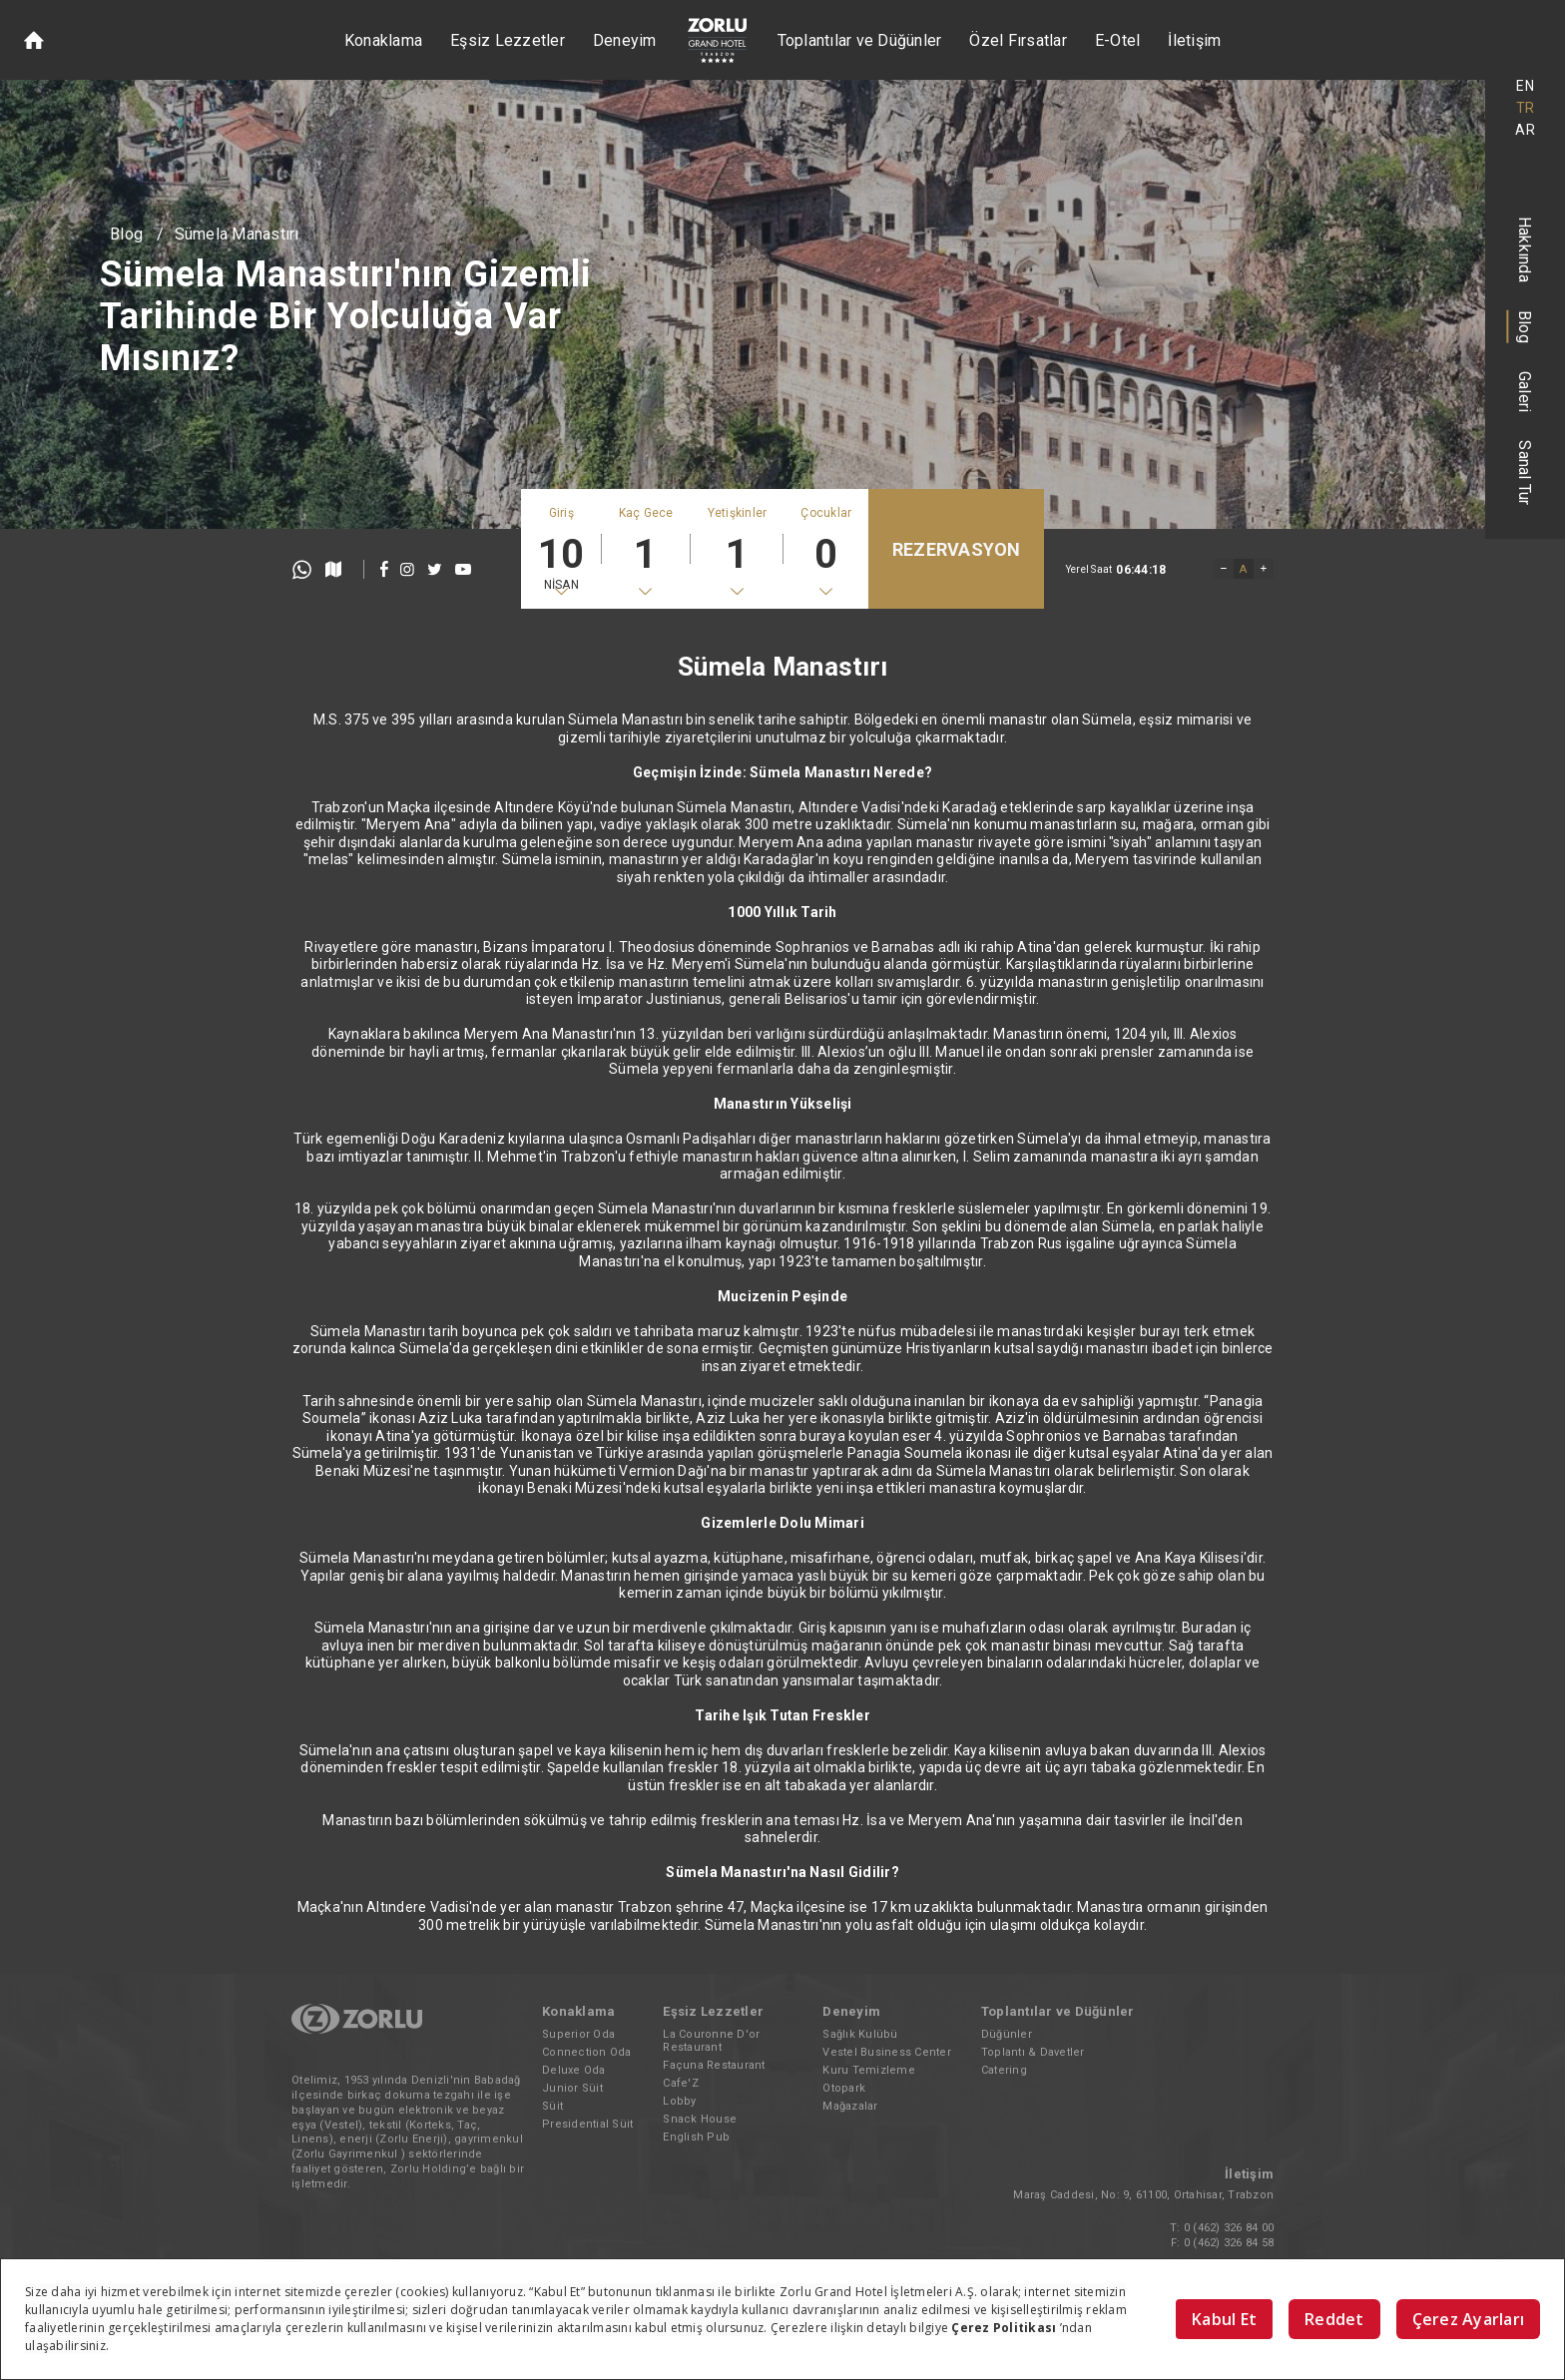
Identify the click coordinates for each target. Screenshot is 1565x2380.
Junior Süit (572, 2088)
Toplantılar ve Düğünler (860, 40)
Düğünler (1006, 2034)
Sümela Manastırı (237, 234)
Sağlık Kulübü (859, 2034)
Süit (552, 2106)
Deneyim (625, 40)
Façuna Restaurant (714, 2065)
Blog (1525, 326)
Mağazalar (849, 2106)
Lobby (679, 2101)
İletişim (1194, 40)
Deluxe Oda (574, 2070)
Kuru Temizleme (868, 2070)
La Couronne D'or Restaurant (711, 2041)
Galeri (1525, 392)
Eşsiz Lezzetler (507, 40)
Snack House (700, 2119)
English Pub (696, 2137)
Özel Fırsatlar (1018, 40)
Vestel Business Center (886, 2052)
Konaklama (383, 40)
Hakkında (1525, 249)
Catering (1004, 2070)
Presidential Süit (587, 2124)
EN (1525, 86)
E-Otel (1118, 40)
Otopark (843, 2088)
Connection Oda (587, 2052)
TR (1525, 108)
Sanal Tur (1525, 472)
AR (1525, 130)
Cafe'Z (681, 2083)
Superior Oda (578, 2034)
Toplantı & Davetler (1033, 2052)
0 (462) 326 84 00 (1229, 2227)
